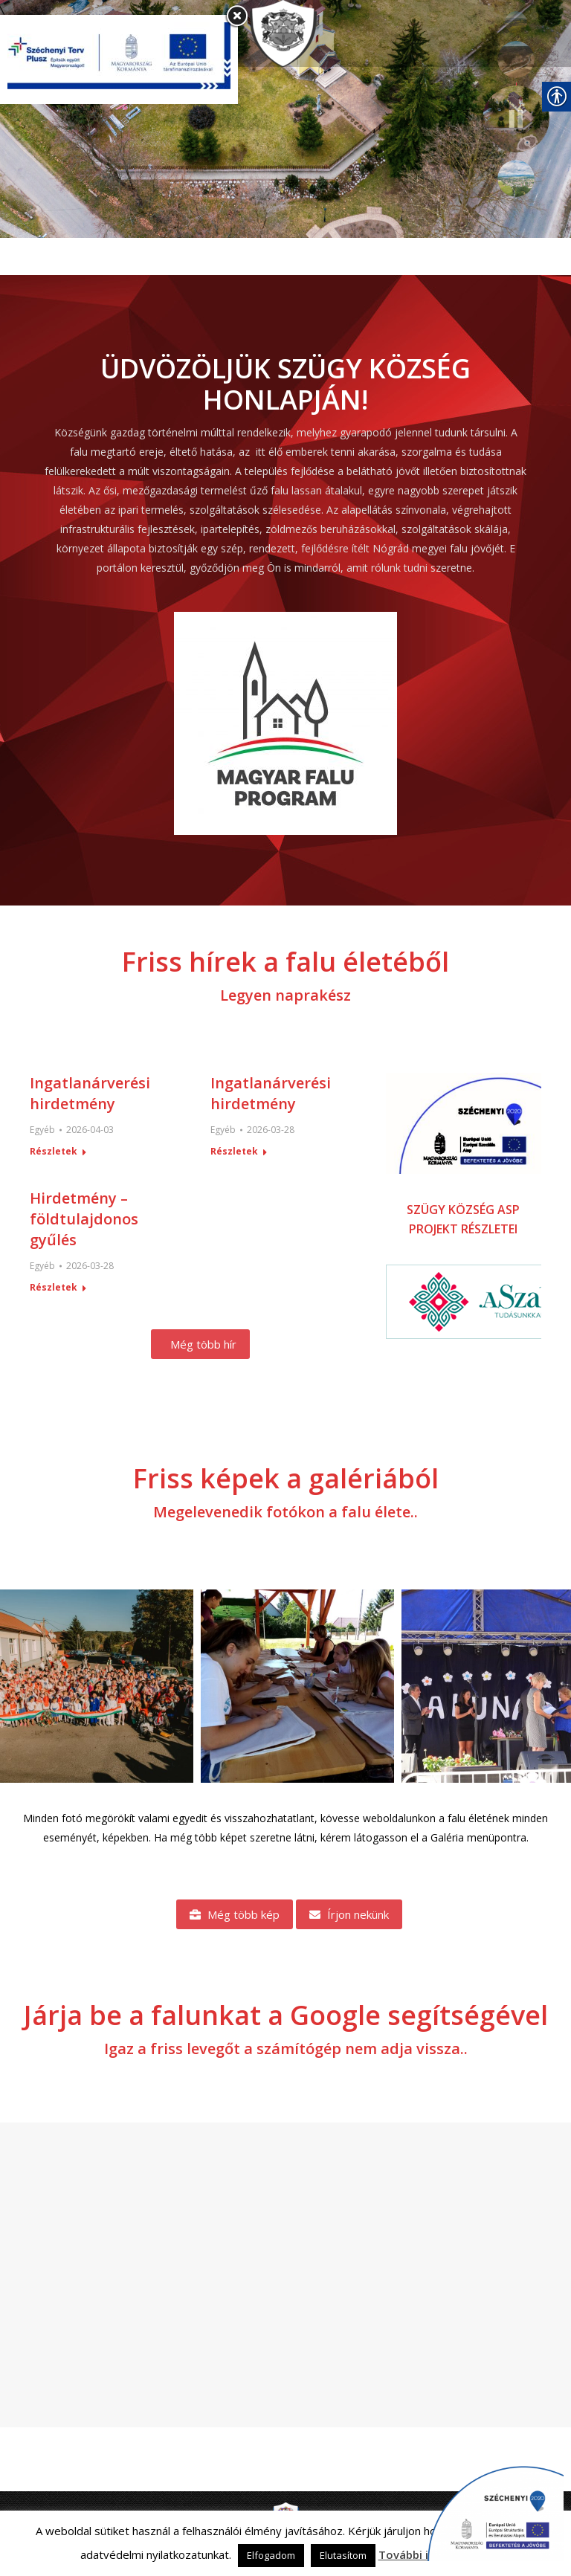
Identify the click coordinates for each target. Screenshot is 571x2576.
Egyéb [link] (42, 1129)
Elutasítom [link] (343, 2555)
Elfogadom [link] (271, 2555)
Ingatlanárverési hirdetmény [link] (90, 1093)
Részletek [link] (53, 1152)
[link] (289, 33)
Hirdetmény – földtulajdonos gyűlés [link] (84, 1219)
